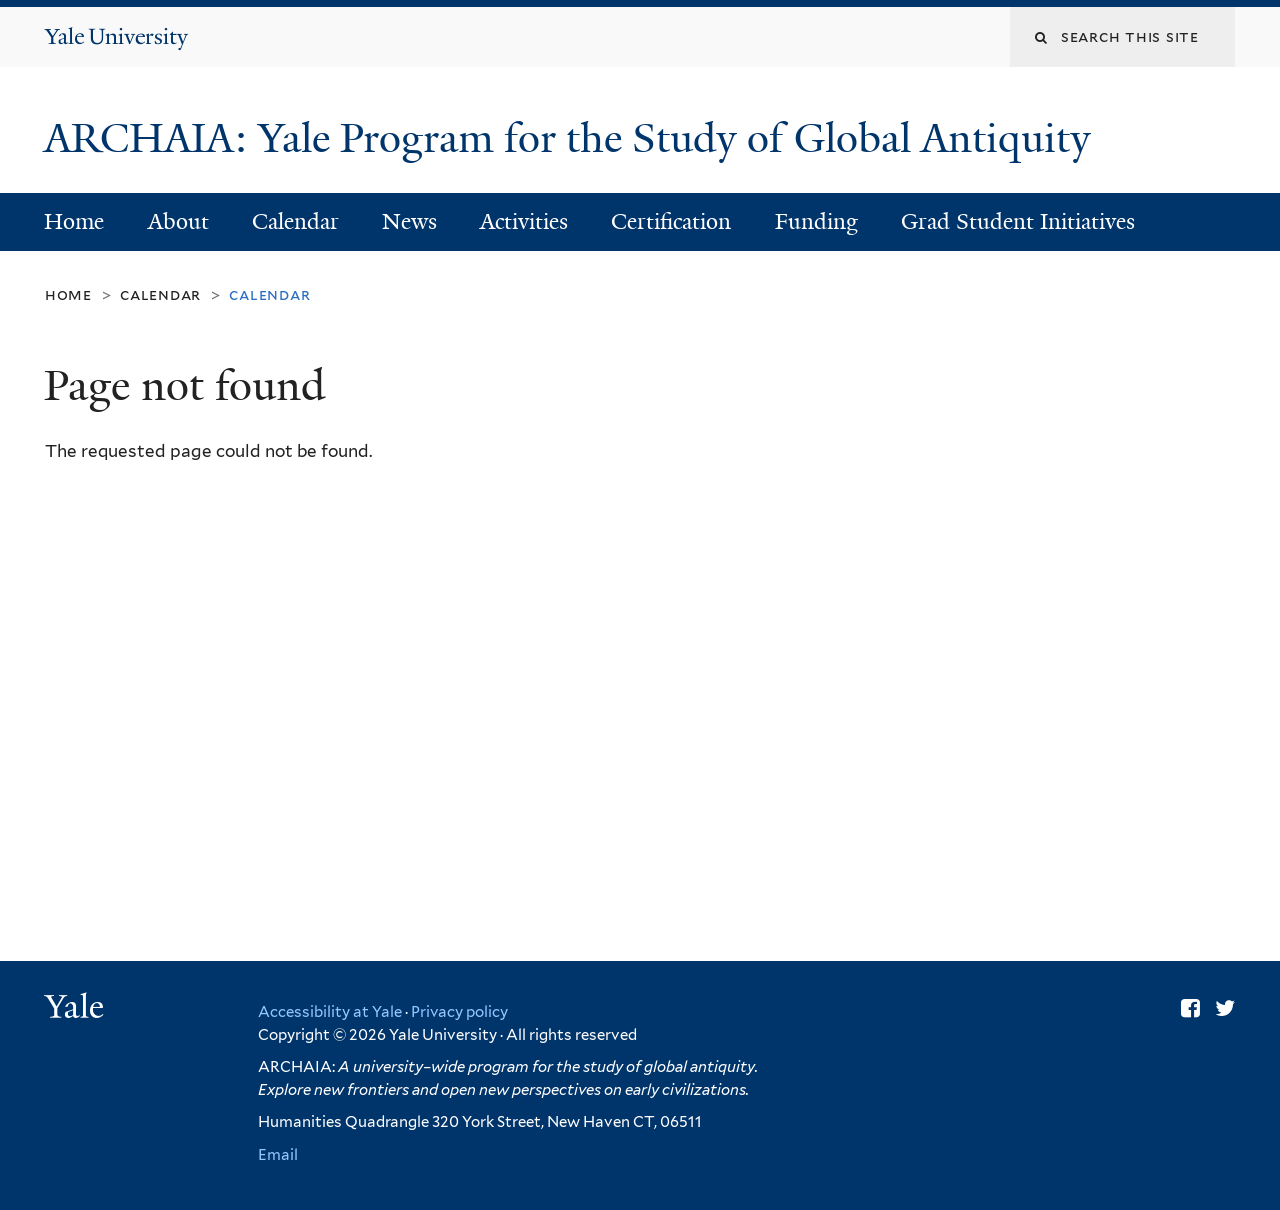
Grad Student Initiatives (1018, 221)
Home (74, 221)
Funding (816, 221)
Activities (524, 221)
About (178, 221)
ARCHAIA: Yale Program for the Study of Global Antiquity (572, 138)
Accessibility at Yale (330, 1012)
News (409, 221)
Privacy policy (459, 1012)
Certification (671, 221)
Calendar (295, 221)
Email (278, 1155)
